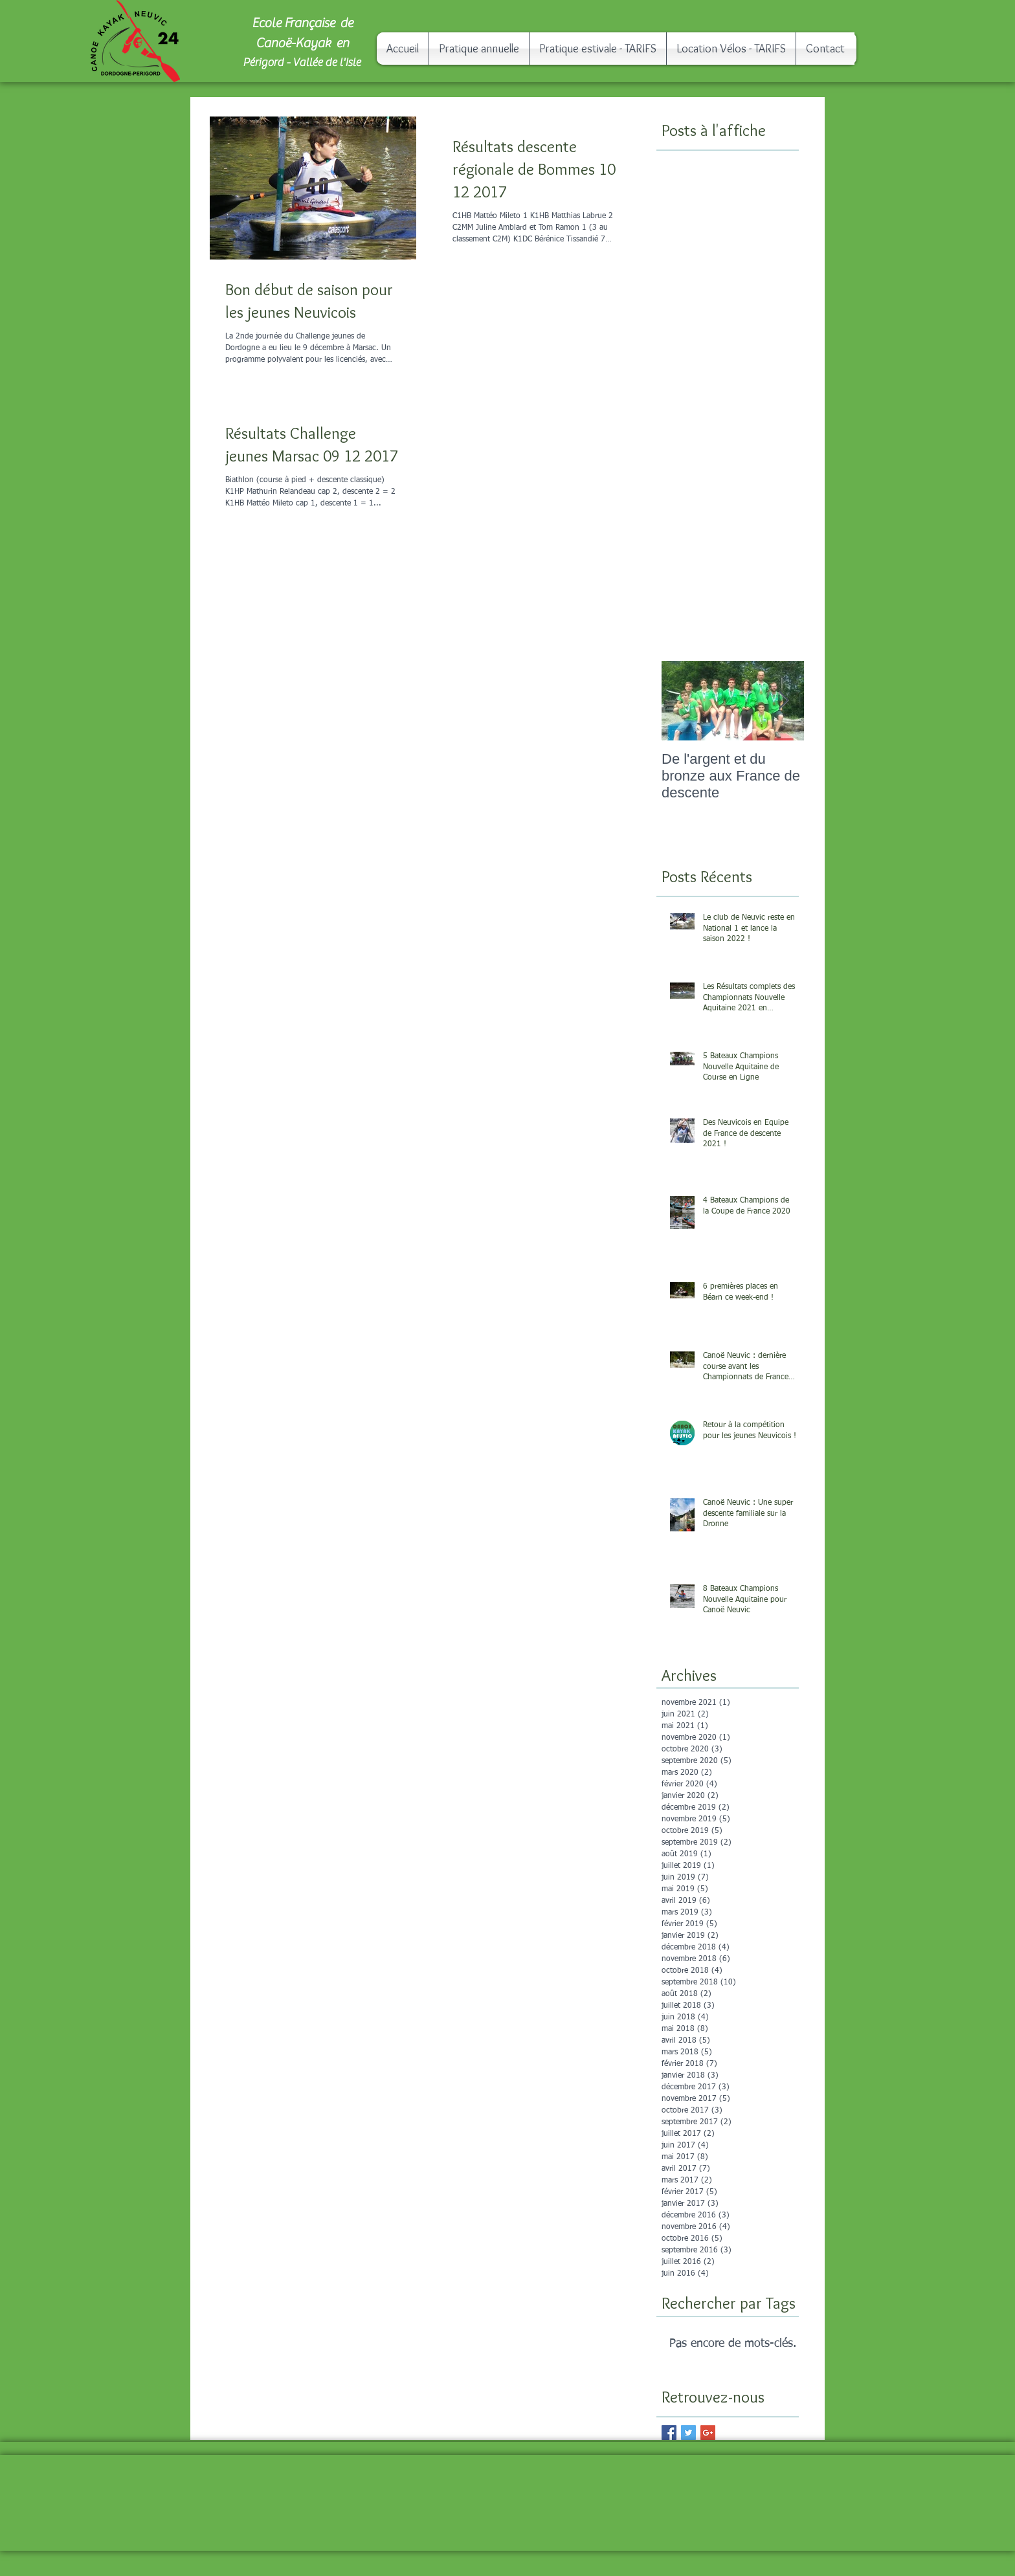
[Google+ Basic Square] (707, 2432)
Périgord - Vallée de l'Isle (302, 62)
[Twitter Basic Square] (688, 2432)
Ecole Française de (302, 23)
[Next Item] (783, 701)
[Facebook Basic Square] (669, 2432)
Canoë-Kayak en (302, 43)
